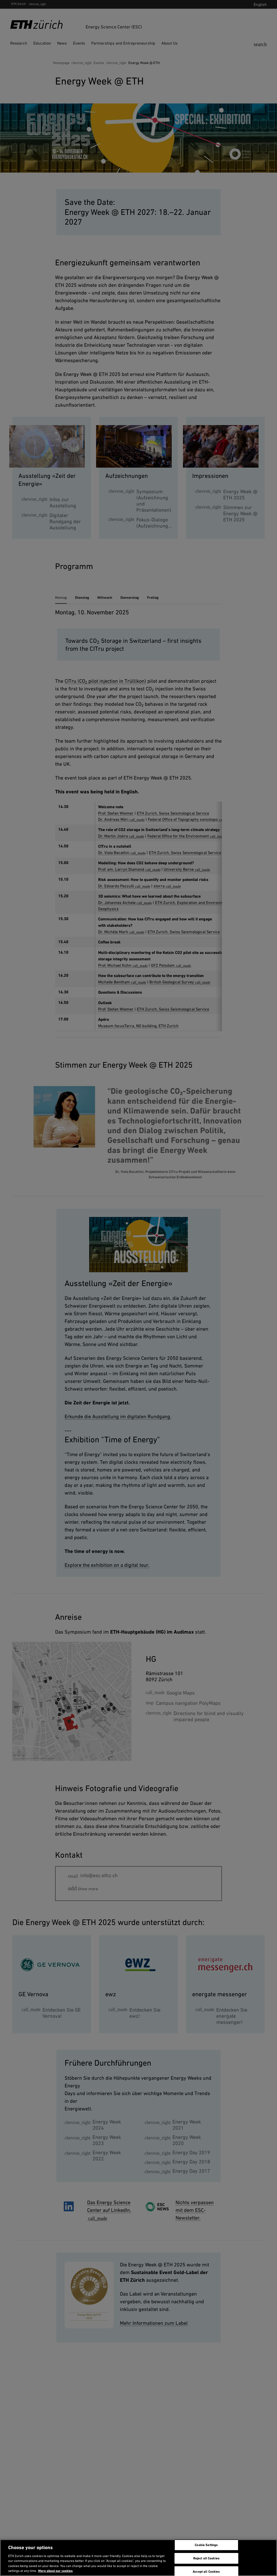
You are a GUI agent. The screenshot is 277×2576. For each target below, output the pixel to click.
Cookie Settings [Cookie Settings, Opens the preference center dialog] (206, 2545)
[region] (138, 2557)
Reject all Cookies (206, 2558)
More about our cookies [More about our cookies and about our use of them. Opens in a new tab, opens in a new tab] (55, 2571)
